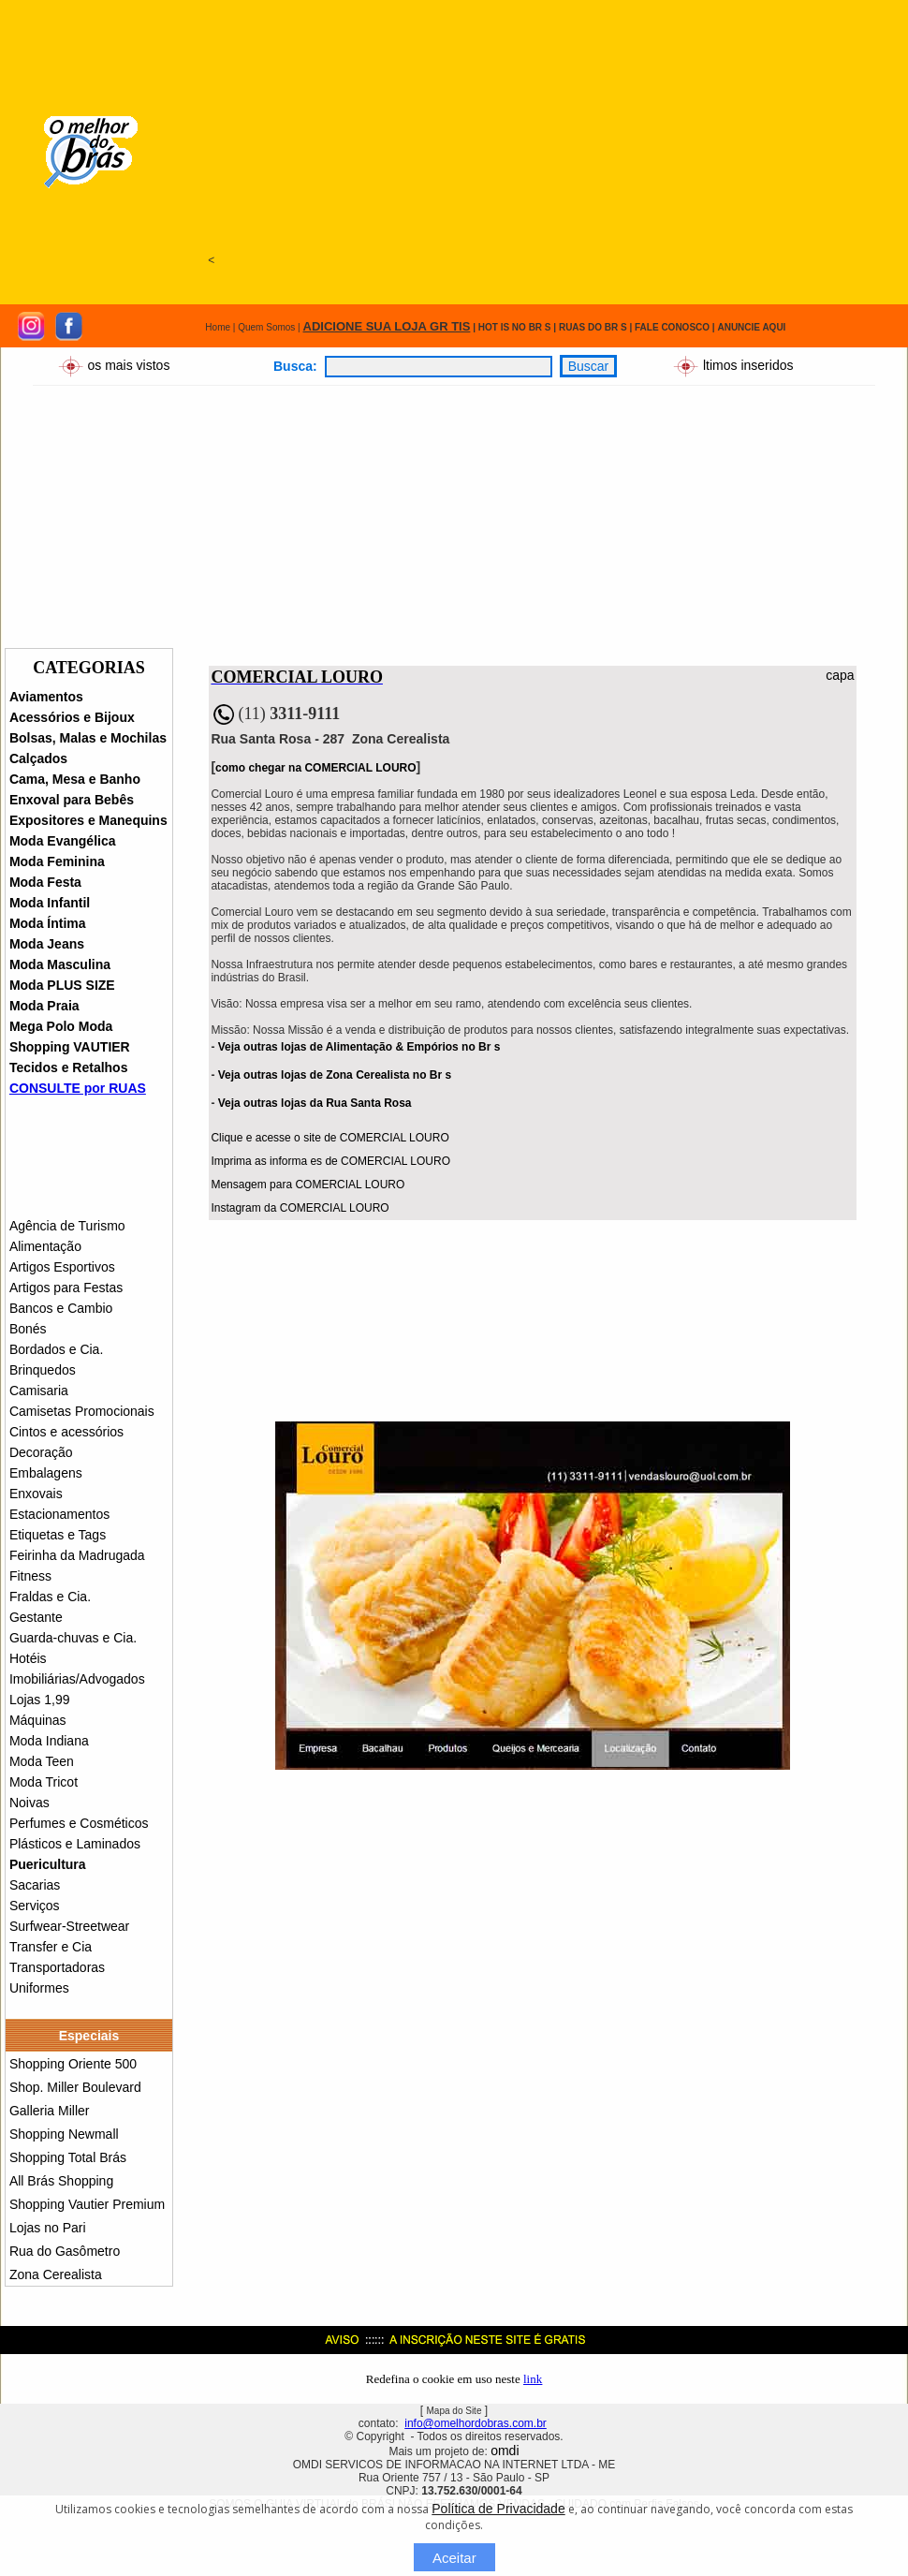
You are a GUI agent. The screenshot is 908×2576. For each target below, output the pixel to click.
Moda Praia (44, 1005)
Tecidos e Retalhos (68, 1067)
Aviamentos (46, 696)
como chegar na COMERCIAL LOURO (315, 767)
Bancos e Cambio (61, 1308)
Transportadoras (57, 1967)
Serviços (34, 1905)
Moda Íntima (47, 923)
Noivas (29, 1802)
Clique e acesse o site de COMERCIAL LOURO (329, 1137)
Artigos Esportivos (62, 1266)
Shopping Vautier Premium (87, 2204)
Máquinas (37, 1720)
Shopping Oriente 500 (73, 2063)
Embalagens (45, 1472)
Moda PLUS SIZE (62, 985)
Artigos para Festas (66, 1287)
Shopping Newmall (64, 2134)
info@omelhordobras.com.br (475, 2423)
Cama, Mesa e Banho (74, 779)
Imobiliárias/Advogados (77, 1678)
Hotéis (28, 1658)
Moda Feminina (57, 861)
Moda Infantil (49, 902)
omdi (505, 2450)
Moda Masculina (59, 964)
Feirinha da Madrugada (77, 1555)
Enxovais (36, 1493)
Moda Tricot (43, 1781)
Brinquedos (42, 1369)
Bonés (28, 1328)
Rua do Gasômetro (64, 2251)
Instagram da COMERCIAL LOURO (299, 1207)
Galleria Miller (49, 2110)
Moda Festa (45, 882)
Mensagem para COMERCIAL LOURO (307, 1184)
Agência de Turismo (67, 1225)
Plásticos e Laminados (74, 1843)
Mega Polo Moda (60, 1026)
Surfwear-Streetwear (69, 1926)
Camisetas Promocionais (81, 1411)
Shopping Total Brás (67, 2157)
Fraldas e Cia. (50, 1596)
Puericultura (47, 1864)
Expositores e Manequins (88, 820)
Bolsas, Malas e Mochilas (88, 737)
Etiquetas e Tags (57, 1534)
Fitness (30, 1575)
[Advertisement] (517, 133)
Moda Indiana (49, 1740)
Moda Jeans (46, 943)
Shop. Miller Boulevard (75, 2087)
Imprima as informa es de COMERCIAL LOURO (330, 1161)
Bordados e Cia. (56, 1349)
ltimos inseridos (746, 364)
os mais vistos (128, 364)
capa (840, 675)
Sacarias (34, 1884)
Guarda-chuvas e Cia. (73, 1637)
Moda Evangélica (62, 840)
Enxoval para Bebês (71, 799)
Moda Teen (41, 1761)
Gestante (36, 1617)
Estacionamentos (59, 1514)
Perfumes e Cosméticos (79, 1823)
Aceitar (454, 2558)
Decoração (41, 1452)
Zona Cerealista (55, 2274)
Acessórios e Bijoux (72, 717)
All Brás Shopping (61, 2180)
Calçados (38, 758)
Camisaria (38, 1390)
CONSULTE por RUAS (77, 1088)
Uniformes (39, 1987)
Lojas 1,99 (39, 1699)
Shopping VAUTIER (69, 1046)
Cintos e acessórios (66, 1431)
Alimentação (45, 1246)
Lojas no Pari (47, 2227)
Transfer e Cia (50, 1946)
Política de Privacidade (498, 2508)
